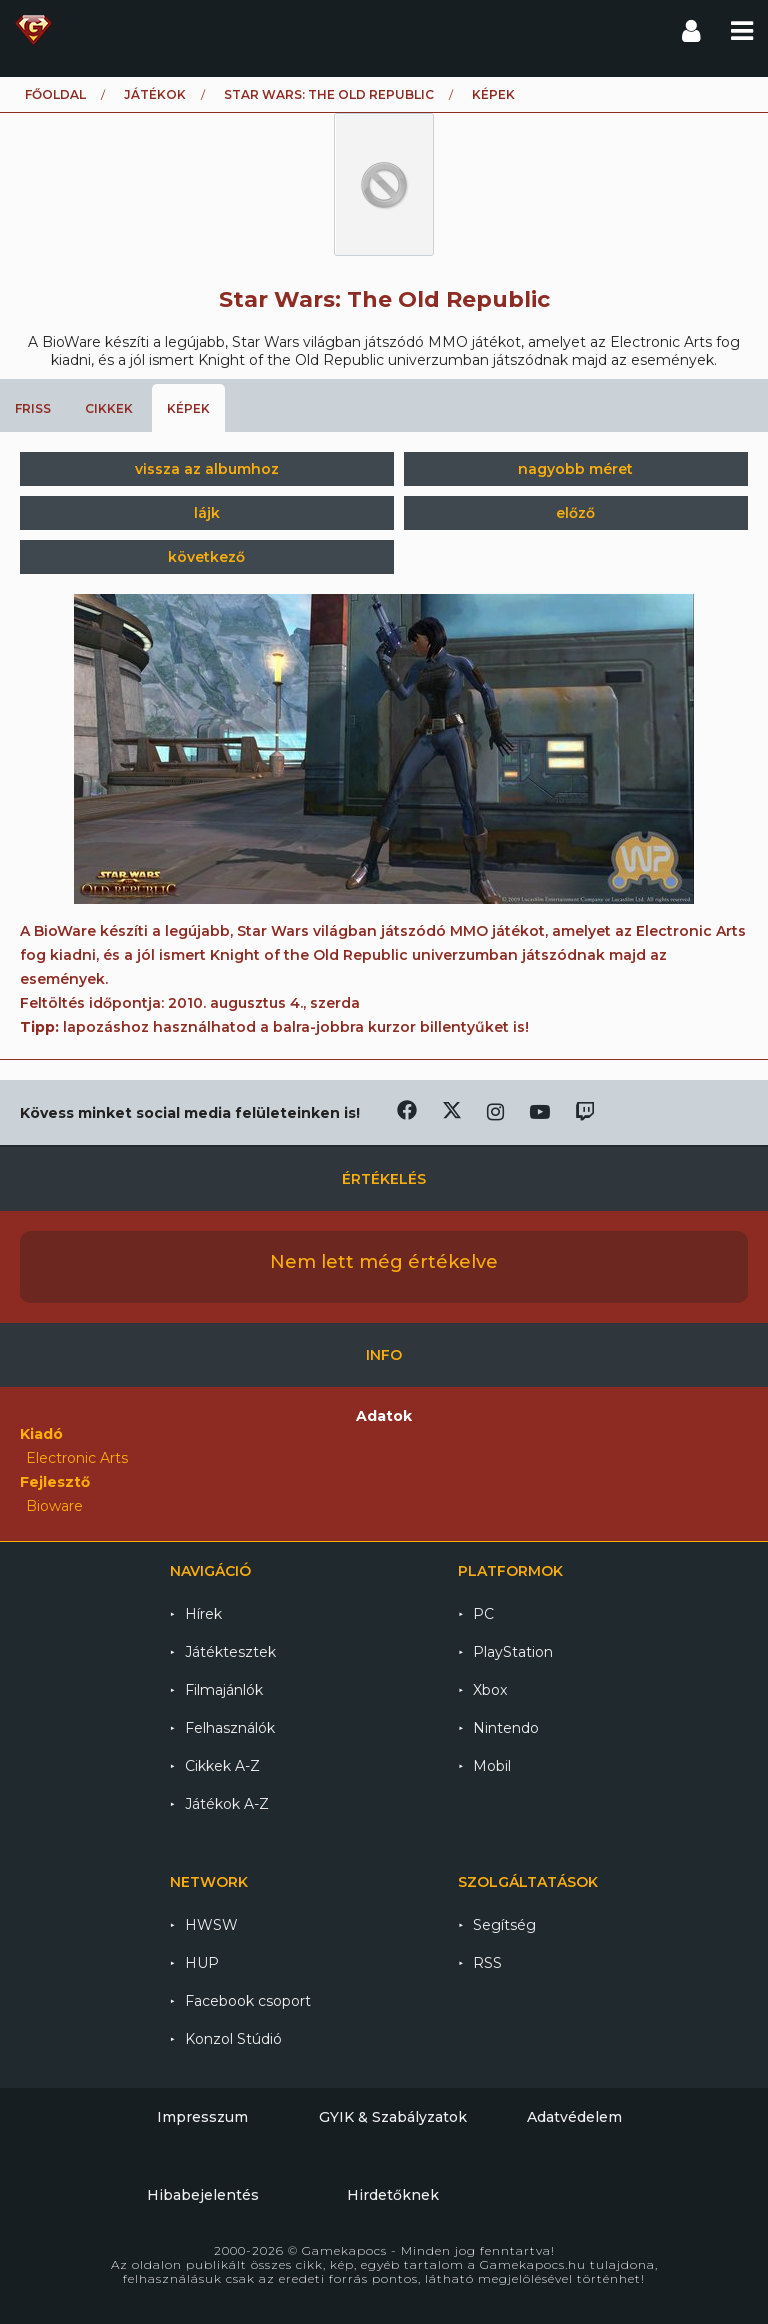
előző (575, 513)
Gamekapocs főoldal (33, 30)
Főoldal (55, 94)
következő (206, 557)
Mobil (492, 1766)
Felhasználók (230, 1728)
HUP (202, 1963)
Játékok (155, 94)
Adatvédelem (574, 2117)
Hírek (203, 1614)
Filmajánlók (224, 1690)
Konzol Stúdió (233, 2039)
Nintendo (506, 1728)
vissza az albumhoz (207, 469)
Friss (33, 408)
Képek (188, 408)
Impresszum (202, 2117)
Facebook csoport (248, 2001)
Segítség (504, 1925)
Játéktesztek (230, 1652)
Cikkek (109, 408)
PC (483, 1614)
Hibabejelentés (203, 2195)
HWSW (211, 1925)
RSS (487, 1963)
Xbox (490, 1690)
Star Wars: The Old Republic (329, 94)
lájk (207, 513)
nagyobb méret (575, 469)
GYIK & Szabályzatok (393, 2117)
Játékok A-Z (227, 1804)
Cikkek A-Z (222, 1766)
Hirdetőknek (393, 2195)
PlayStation (513, 1652)
